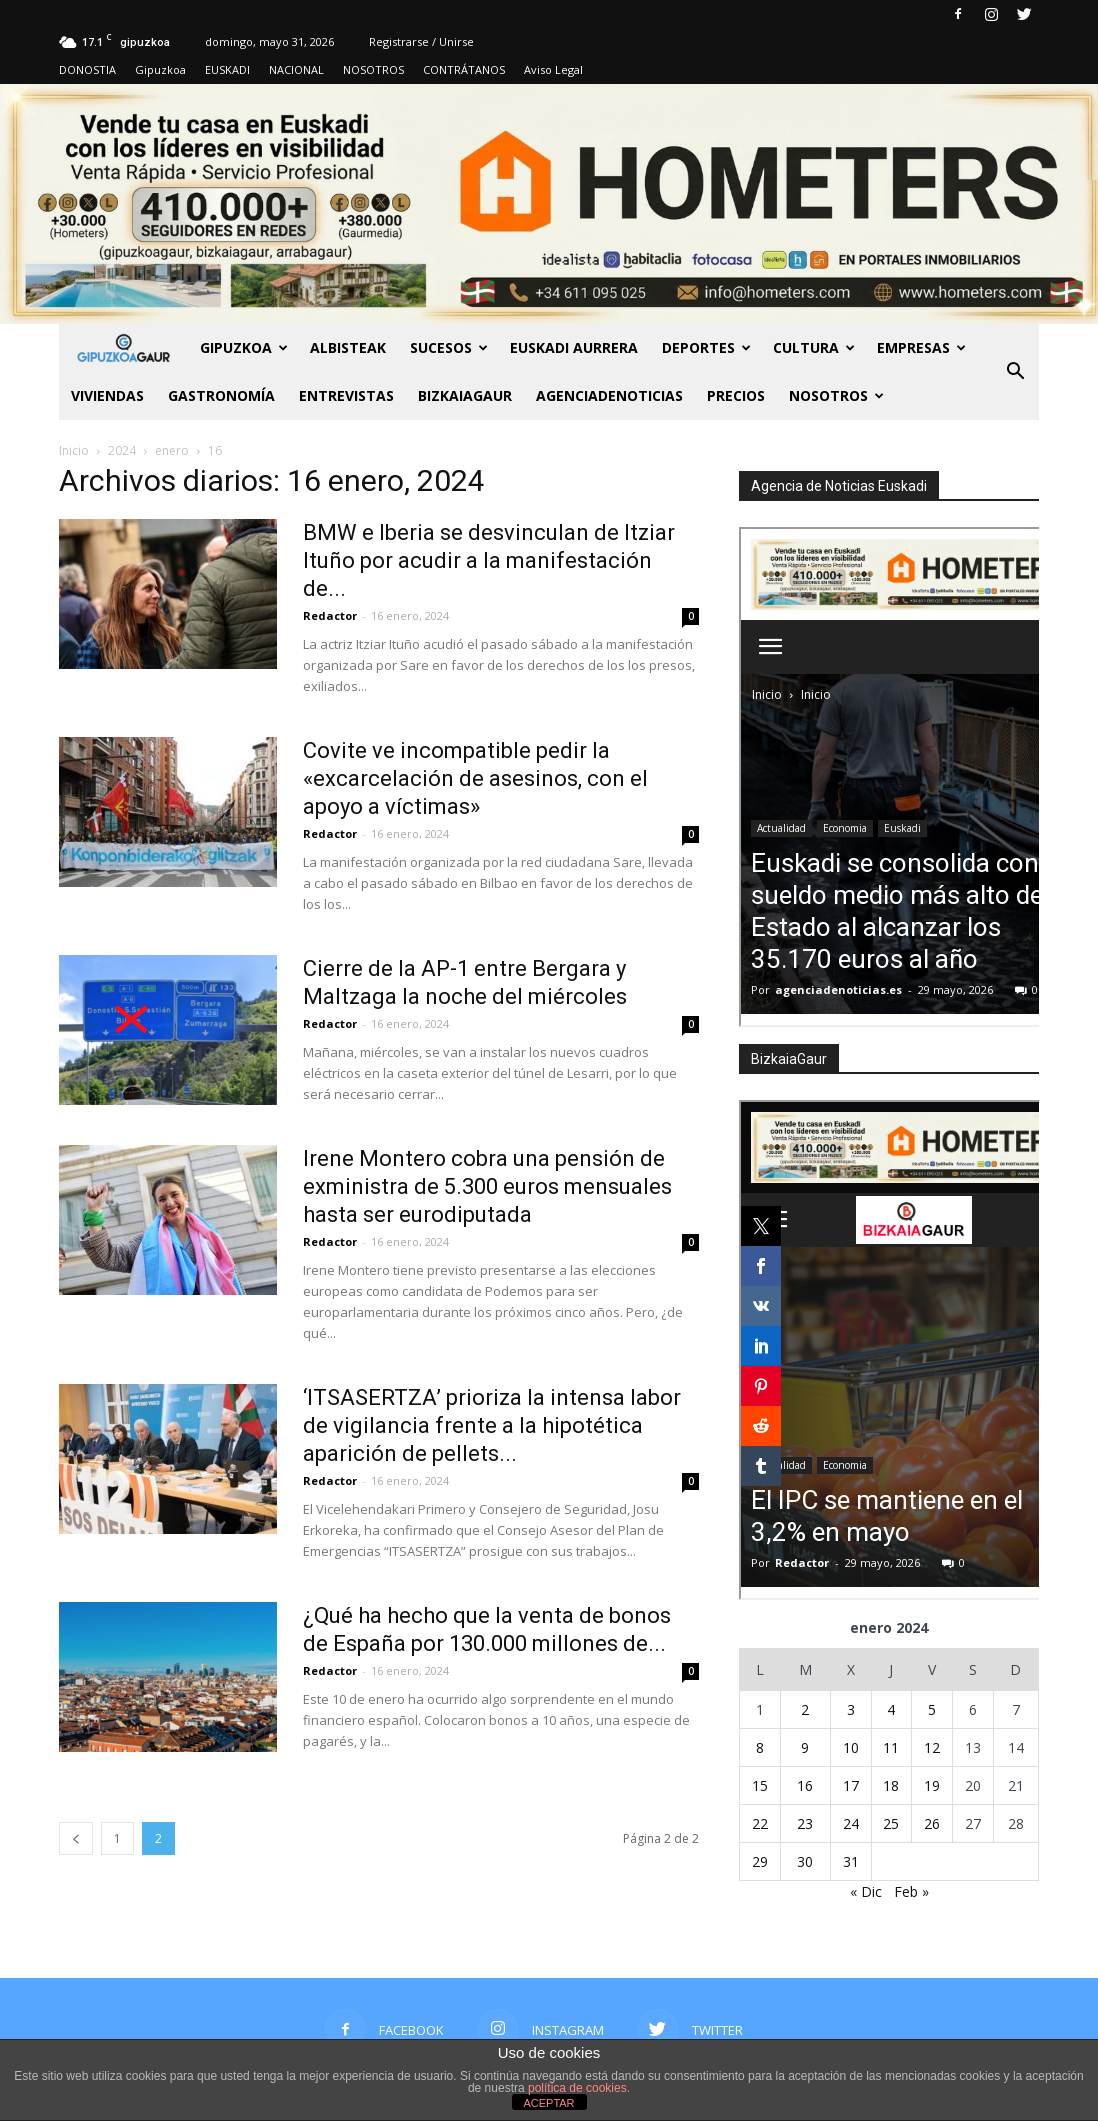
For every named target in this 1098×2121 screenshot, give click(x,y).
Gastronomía (221, 395)
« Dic (866, 1891)
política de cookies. (579, 2088)
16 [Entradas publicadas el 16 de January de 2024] (805, 1785)
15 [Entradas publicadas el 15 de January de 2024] (760, 1785)
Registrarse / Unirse (421, 41)
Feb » (911, 1891)
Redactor (330, 615)
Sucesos (449, 347)
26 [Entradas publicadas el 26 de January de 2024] (932, 1823)
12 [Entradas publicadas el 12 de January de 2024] (932, 1747)
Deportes (706, 347)
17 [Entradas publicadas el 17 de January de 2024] (851, 1785)
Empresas (921, 347)
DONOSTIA (87, 69)
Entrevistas (346, 395)
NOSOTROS (373, 69)
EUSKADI (227, 69)
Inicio (74, 450)
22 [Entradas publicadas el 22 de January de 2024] (760, 1823)
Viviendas (107, 395)
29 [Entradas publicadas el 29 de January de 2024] (760, 1861)
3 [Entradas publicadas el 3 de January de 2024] (851, 1709)
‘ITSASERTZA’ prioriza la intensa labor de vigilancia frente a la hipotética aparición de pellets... (492, 1425)
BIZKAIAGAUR (465, 395)
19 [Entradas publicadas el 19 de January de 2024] (932, 1785)
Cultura (814, 347)
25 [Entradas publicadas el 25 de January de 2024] (891, 1823)
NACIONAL (296, 69)
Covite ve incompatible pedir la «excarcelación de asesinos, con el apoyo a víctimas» (475, 778)
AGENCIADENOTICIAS (609, 395)
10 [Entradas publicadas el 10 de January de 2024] (851, 1747)
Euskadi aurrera (574, 347)
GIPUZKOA (244, 347)
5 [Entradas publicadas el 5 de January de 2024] (932, 1709)
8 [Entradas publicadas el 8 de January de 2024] (760, 1747)
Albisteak (348, 347)
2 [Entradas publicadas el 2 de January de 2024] (805, 1709)
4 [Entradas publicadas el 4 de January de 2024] (891, 1709)
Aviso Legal (553, 69)
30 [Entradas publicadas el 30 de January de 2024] (805, 1861)
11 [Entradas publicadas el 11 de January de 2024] (891, 1747)
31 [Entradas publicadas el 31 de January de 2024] (851, 1861)
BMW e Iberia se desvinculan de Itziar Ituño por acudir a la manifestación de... (489, 560)
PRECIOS (736, 395)
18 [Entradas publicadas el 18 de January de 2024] (891, 1785)
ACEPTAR (548, 2103)
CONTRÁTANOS (464, 69)
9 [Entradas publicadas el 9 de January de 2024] (805, 1747)
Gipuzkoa (160, 69)
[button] (1015, 372)
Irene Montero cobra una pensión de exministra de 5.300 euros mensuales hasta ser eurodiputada (487, 1186)
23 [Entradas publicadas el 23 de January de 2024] (805, 1823)
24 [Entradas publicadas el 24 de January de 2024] (851, 1823)
